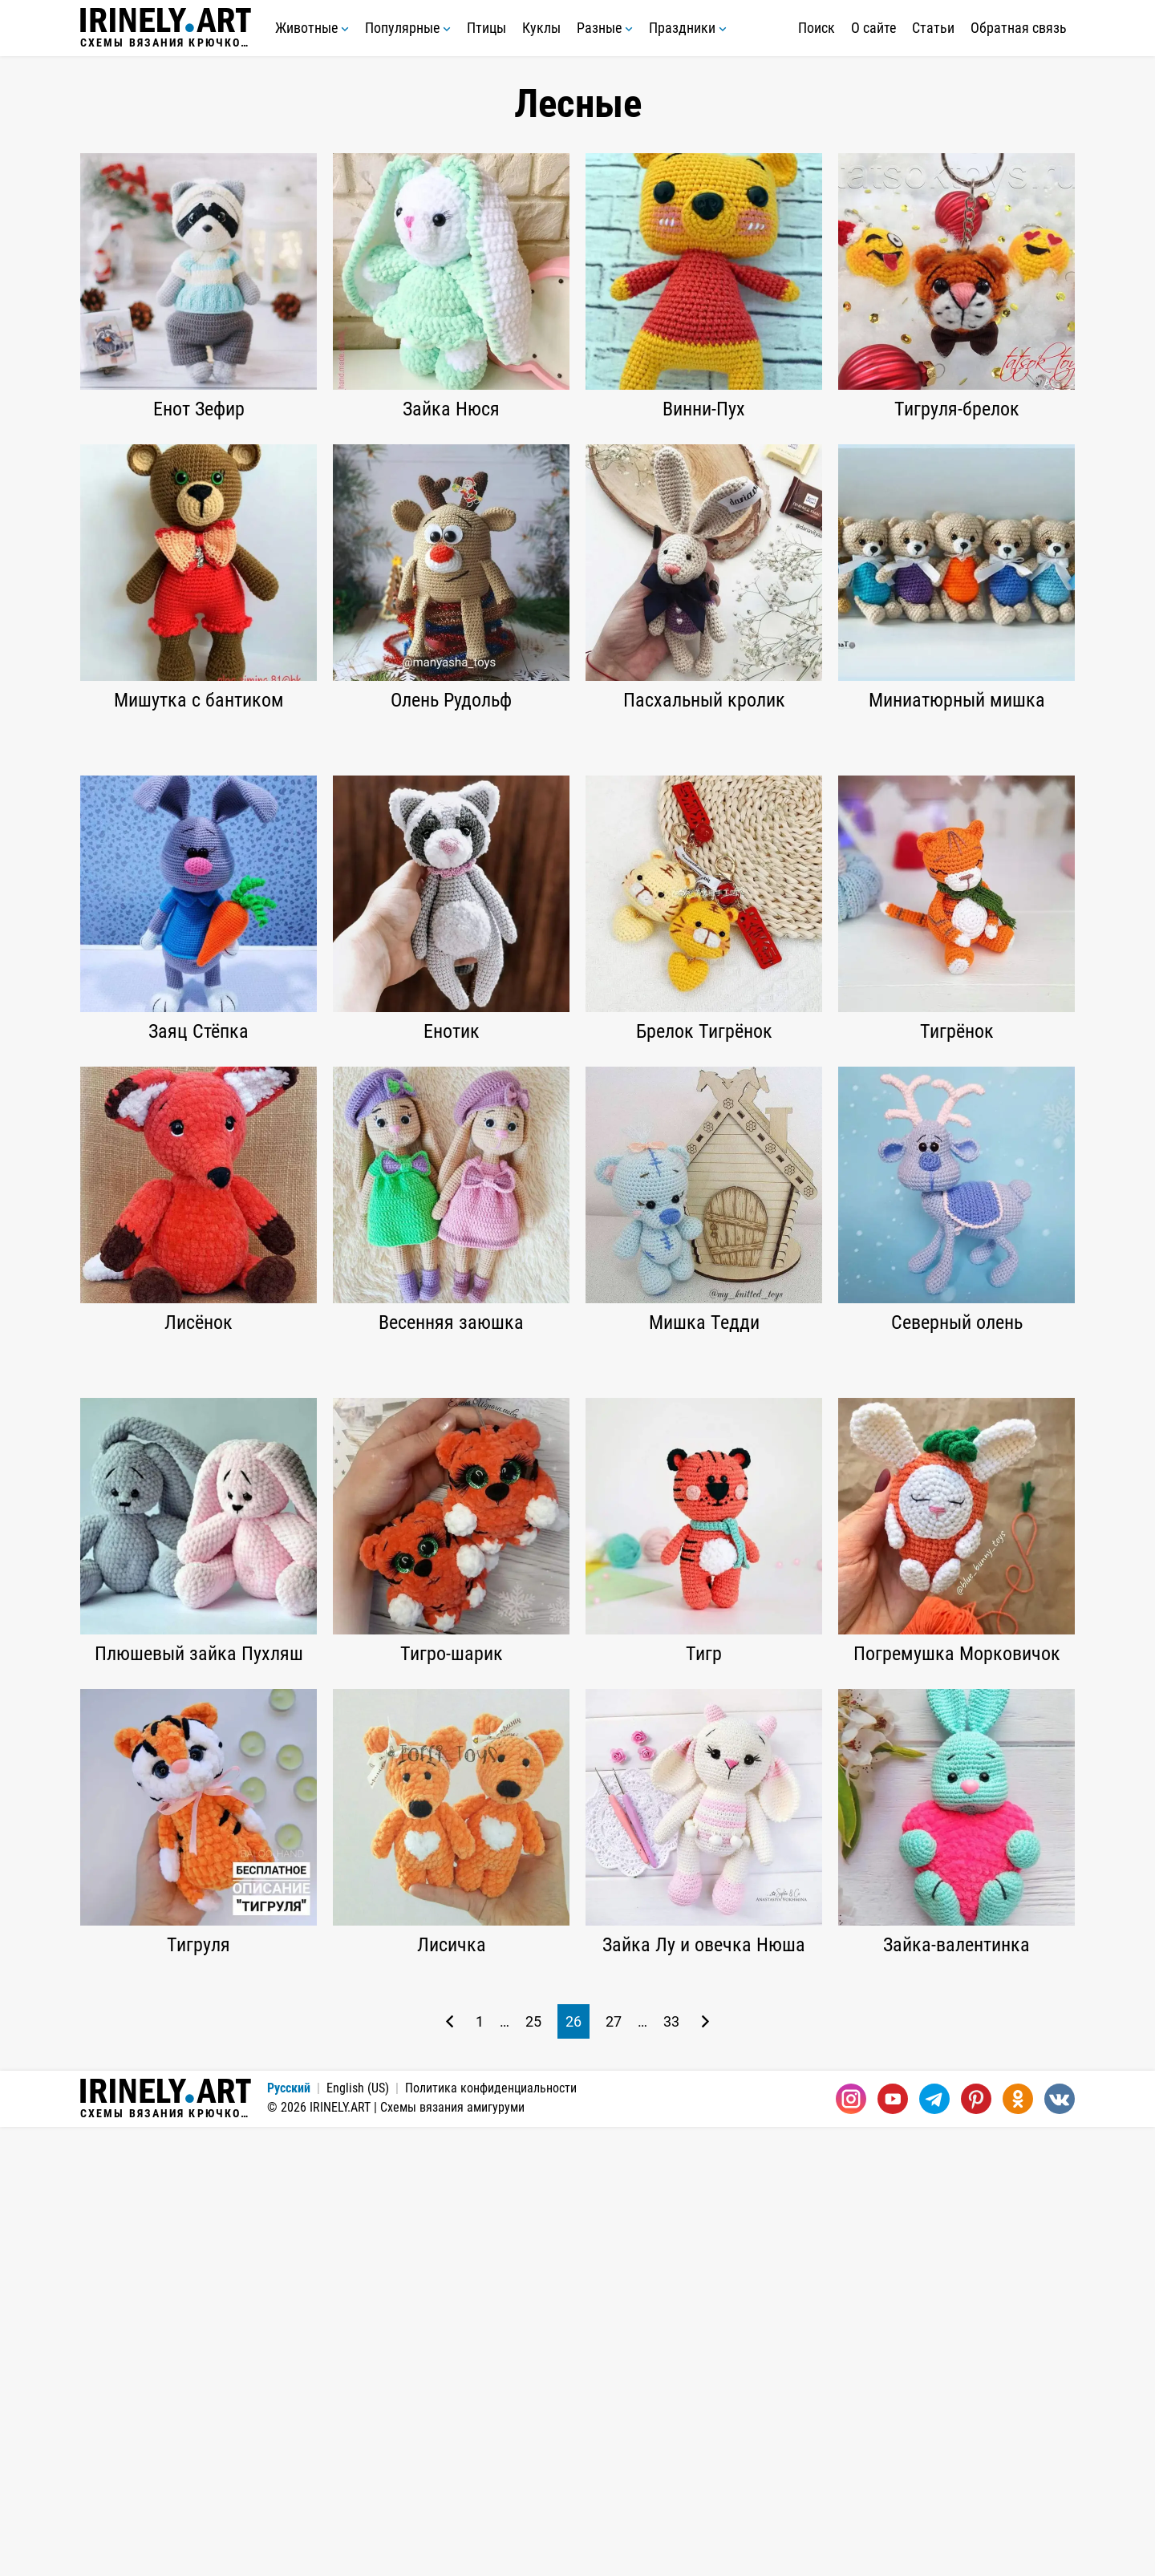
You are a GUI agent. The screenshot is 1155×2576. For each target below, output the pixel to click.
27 (614, 2470)
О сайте (873, 27)
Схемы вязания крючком (165, 28)
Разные (605, 27)
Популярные (408, 27)
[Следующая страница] (705, 2470)
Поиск (816, 27)
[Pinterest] (976, 2548)
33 (671, 2470)
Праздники (688, 27)
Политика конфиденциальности (491, 2537)
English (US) (357, 2537)
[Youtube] (892, 2548)
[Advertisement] (577, 855)
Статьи (933, 27)
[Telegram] (934, 2548)
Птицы (486, 27)
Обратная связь (1019, 27)
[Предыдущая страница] (450, 2470)
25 (533, 2470)
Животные (312, 27)
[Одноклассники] (1018, 2548)
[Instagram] (851, 2548)
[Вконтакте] (1059, 2548)
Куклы (541, 27)
